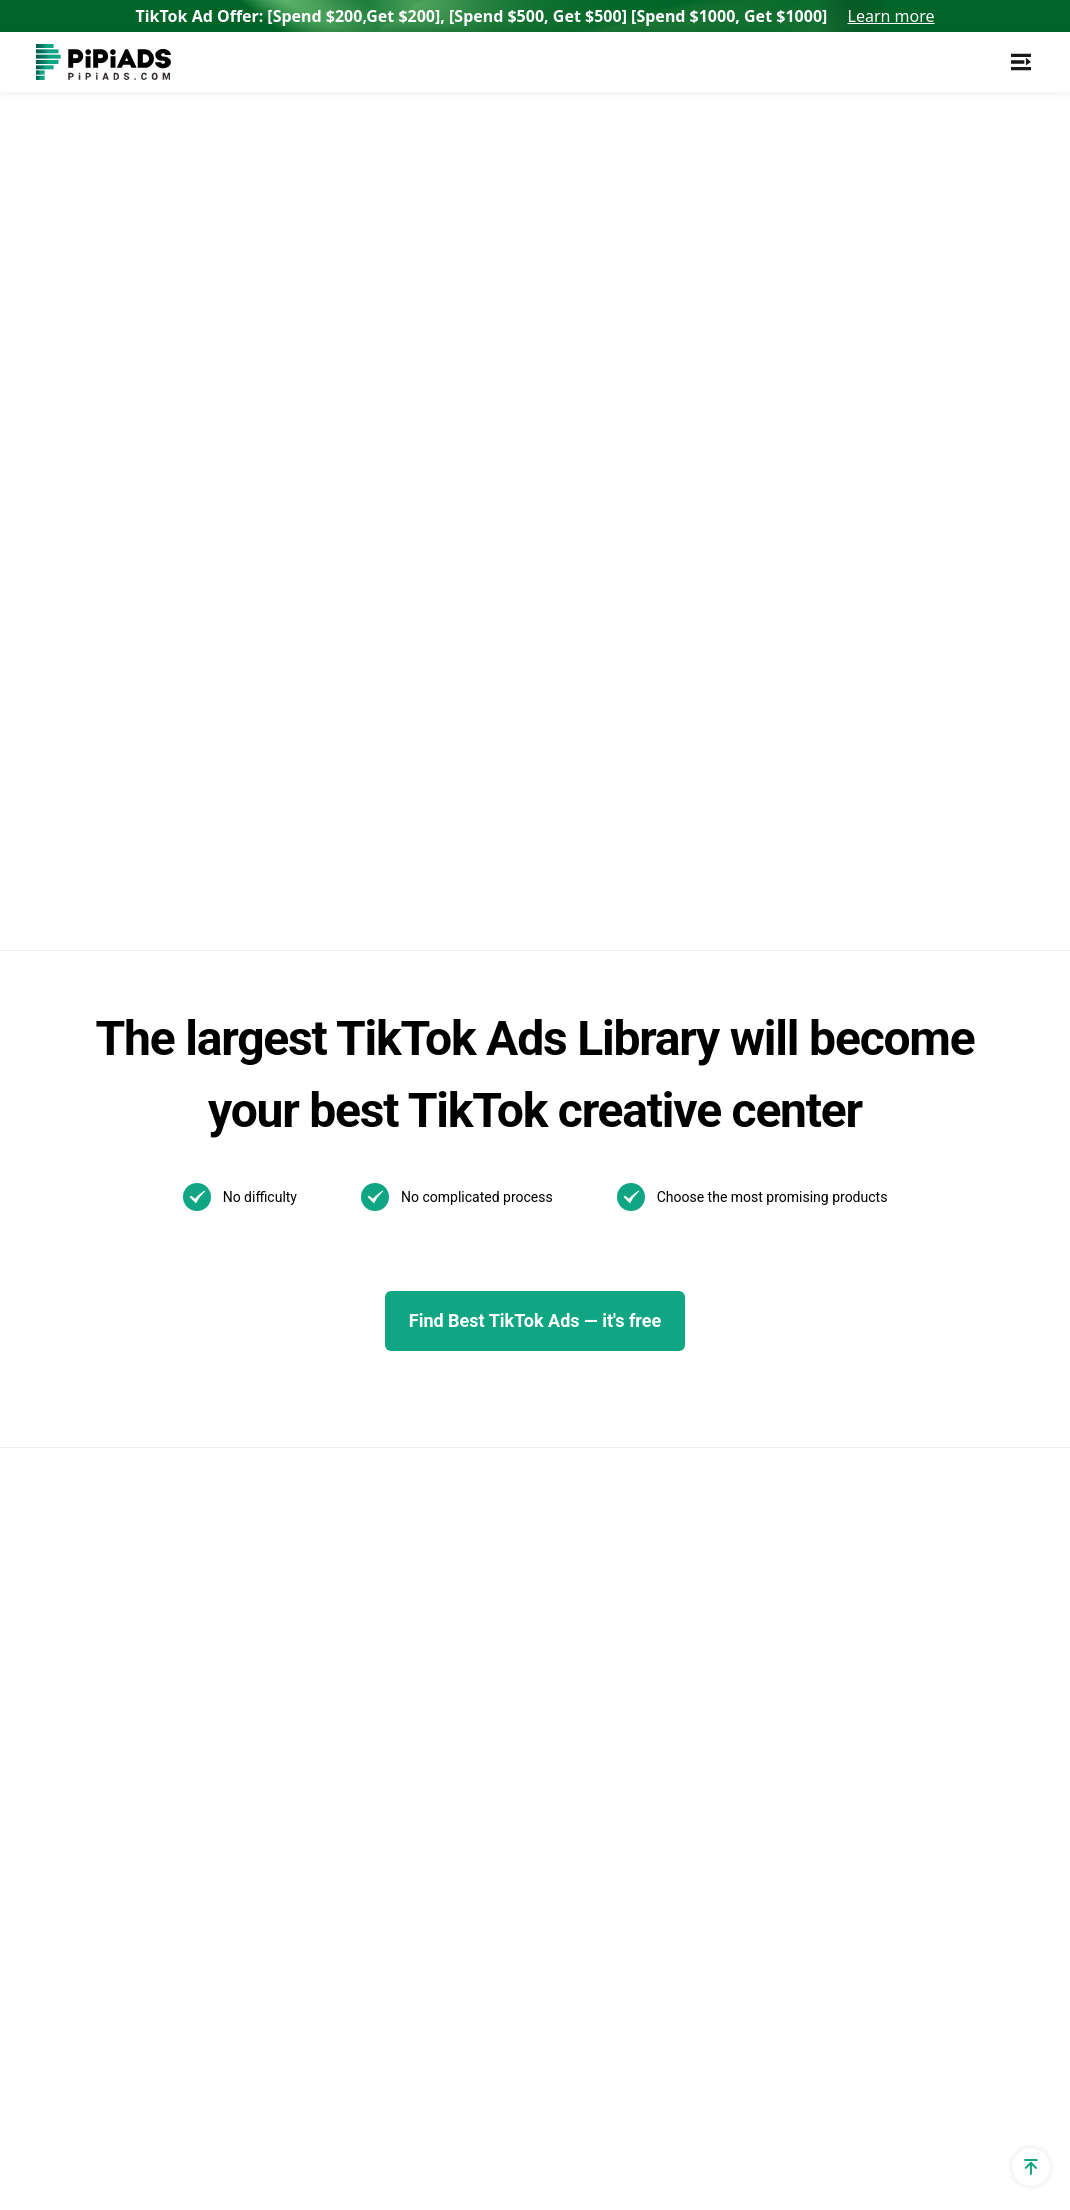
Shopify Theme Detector (121, 1239)
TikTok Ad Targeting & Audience (149, 1205)
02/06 (569, 1542)
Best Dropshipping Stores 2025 (373, 1501)
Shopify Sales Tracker (112, 1137)
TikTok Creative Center (343, 1273)
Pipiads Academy (551, 1307)
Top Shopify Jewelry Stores (359, 1787)
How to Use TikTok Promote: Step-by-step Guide (750, 1347)
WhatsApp (913, 1171)
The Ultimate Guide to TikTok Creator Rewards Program (751, 1289)
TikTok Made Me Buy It (344, 1685)
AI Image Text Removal (344, 1467)
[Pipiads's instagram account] (196, 2120)
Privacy (784, 2119)
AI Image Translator (332, 1433)
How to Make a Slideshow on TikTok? (751, 1521)
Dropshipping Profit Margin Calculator (131, 1455)
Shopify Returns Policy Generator (115, 1687)
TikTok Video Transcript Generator (347, 1319)
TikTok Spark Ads (325, 1205)
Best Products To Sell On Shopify (350, 1867)
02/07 (509, 1542)
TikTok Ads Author (555, 1273)
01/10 (629, 1575)
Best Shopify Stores (332, 1719)
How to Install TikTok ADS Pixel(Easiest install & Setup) (750, 1579)
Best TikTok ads (546, 1239)
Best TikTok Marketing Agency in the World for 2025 (756, 1405)
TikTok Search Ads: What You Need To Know (753, 1149)
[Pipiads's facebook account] (52, 2120)
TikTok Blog (532, 1171)
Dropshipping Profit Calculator (142, 1409)
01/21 (509, 1575)
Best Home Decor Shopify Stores (354, 1925)
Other (636, 1471)
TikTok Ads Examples (566, 1137)
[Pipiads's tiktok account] (148, 2120)
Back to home (312, 370)
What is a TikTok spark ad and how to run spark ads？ (755, 1463)
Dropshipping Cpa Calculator (137, 1341)
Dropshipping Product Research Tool (375, 1547)
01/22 (629, 1542)
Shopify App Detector (111, 1273)
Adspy (285, 1137)
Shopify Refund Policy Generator (113, 1571)
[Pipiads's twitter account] (100, 2120)
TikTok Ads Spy (317, 1171)
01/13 (569, 1575)
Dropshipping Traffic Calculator (145, 1307)
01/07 (629, 1608)
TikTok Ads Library (329, 1239)
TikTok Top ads (544, 1205)
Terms (868, 2119)
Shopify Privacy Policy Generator (114, 1513)
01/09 (509, 1608)
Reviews (292, 1399)
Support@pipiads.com (955, 1137)
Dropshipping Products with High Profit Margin (361, 1639)
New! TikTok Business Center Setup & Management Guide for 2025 (760, 1219)
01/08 (569, 1608)
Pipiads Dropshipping (338, 1593)
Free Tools (73, 1791)
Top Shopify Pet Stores (344, 1753)
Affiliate (63, 1859)
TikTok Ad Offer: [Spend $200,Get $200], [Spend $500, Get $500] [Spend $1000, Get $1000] (535, 16)
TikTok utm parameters (118, 1171)
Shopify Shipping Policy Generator (119, 1745)
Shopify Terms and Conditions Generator (142, 1629)
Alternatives (305, 1365)
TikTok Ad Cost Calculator (128, 1375)
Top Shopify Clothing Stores (361, 1821)
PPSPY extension (97, 1825)
